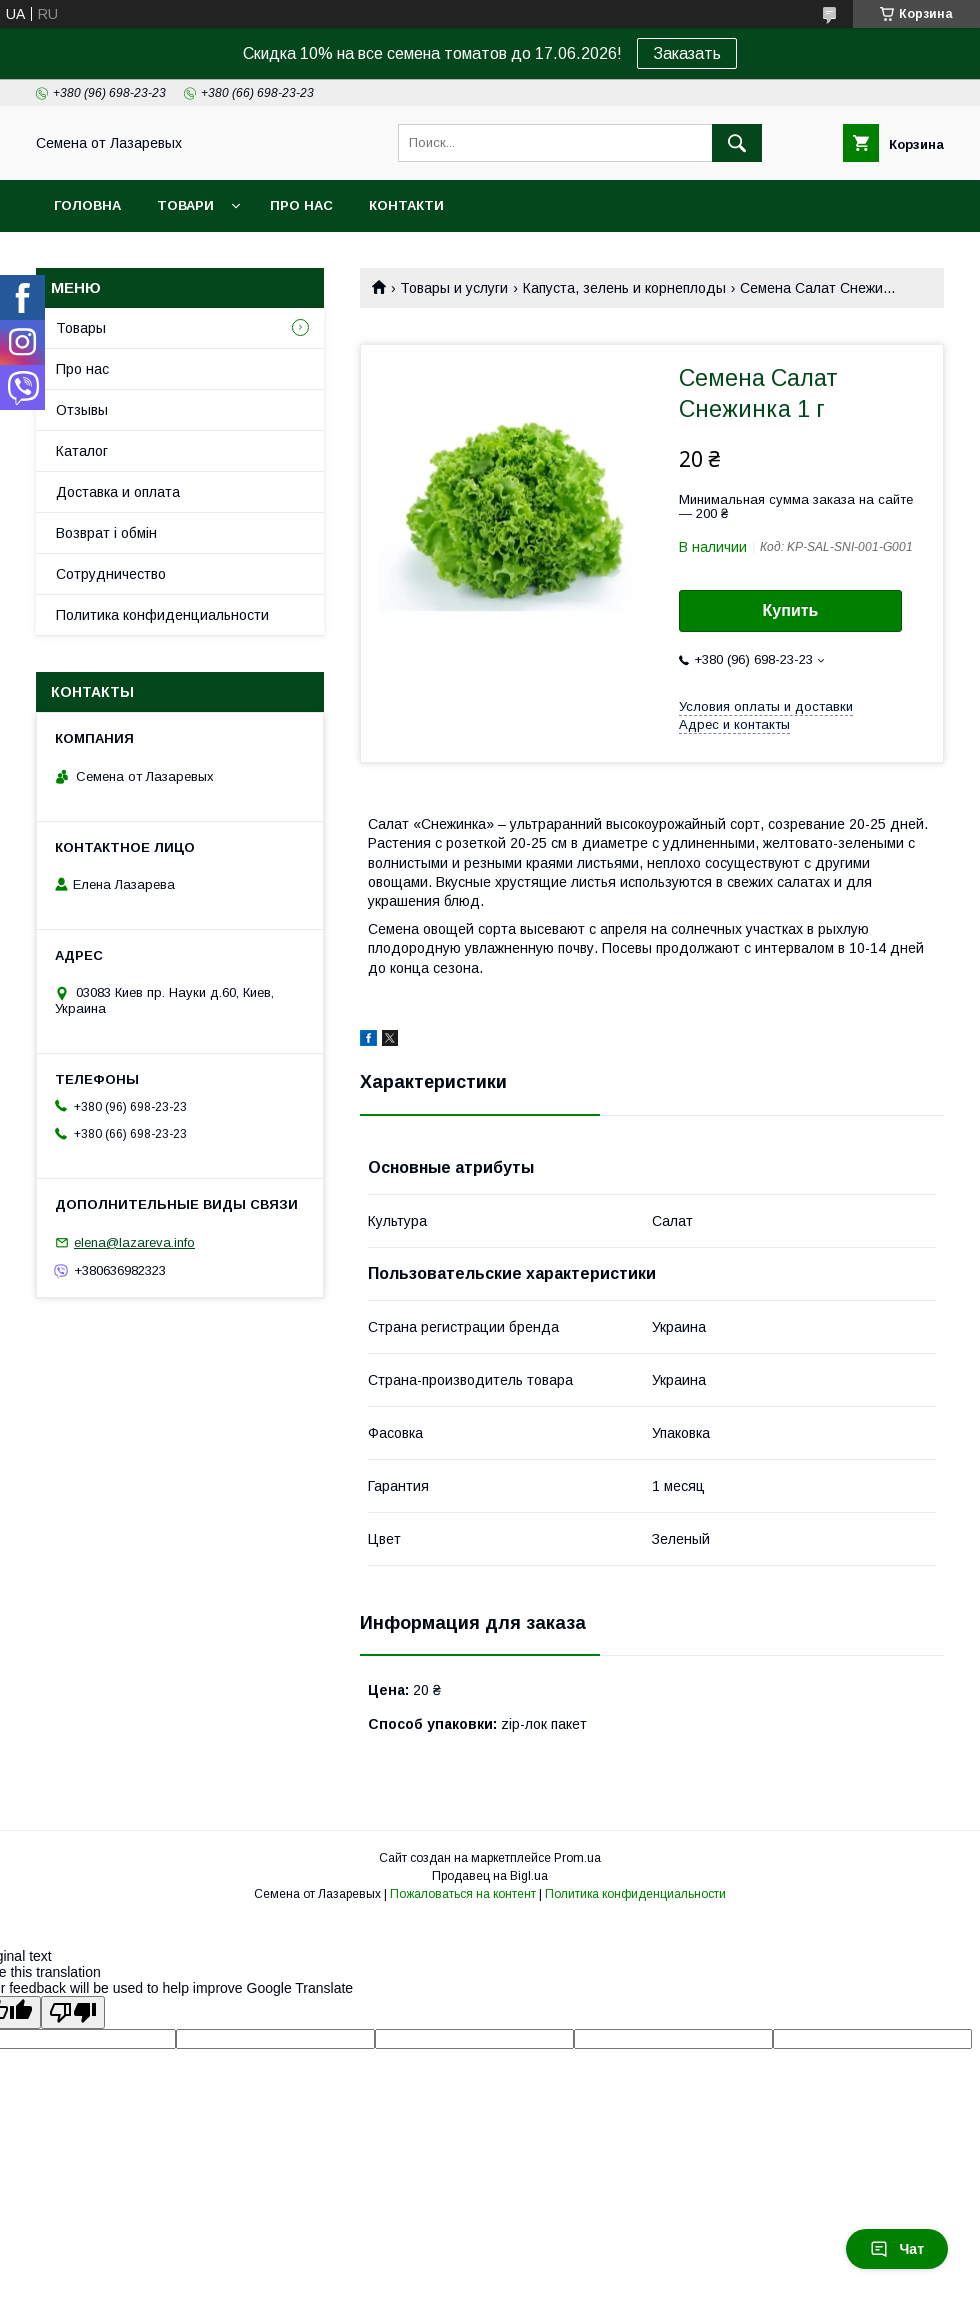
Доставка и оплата (118, 492)
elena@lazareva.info (134, 1242)
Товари (185, 205)
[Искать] (737, 143)
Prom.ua (577, 1858)
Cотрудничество (111, 574)
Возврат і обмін (106, 533)
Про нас (301, 205)
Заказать (687, 53)
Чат (897, 2249)
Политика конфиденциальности (162, 615)
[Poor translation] (73, 2012)
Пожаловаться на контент (463, 1894)
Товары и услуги (454, 288)
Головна (87, 205)
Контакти (406, 205)
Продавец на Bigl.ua (490, 1876)
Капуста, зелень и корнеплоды (624, 288)
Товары (81, 328)
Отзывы (82, 410)
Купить (791, 610)
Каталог (82, 451)
